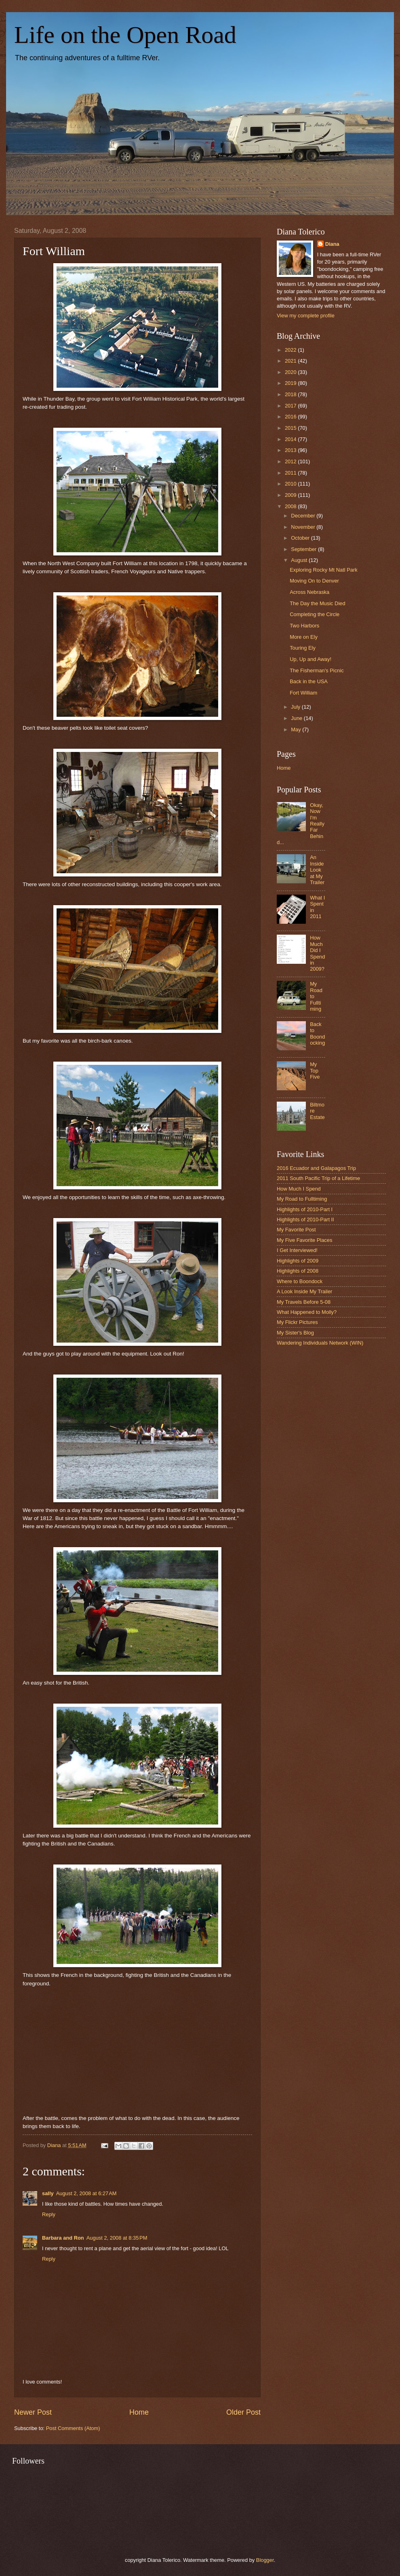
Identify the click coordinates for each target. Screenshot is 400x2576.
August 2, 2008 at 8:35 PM (116, 2238)
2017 (291, 406)
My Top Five (315, 1070)
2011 (291, 473)
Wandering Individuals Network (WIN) (320, 1343)
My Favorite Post (296, 1230)
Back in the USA (309, 681)
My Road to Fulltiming (302, 1199)
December (303, 516)
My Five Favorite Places (304, 1240)
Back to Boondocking (317, 1033)
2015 (291, 428)
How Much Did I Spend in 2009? (317, 953)
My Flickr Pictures (297, 1322)
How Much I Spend (299, 1189)
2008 (291, 506)
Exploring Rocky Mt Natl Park (323, 570)
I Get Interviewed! (297, 1250)
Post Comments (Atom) (73, 2428)
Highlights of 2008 (297, 1271)
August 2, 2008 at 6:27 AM (86, 2193)
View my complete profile (306, 315)
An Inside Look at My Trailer (317, 869)
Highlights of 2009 (297, 1261)
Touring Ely (303, 648)
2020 (291, 372)
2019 (291, 383)
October (301, 538)
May (296, 729)
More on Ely (304, 637)
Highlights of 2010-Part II (305, 1219)
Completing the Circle (314, 614)
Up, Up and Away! (310, 659)
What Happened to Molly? (307, 1312)
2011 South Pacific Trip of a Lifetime (318, 1178)
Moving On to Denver (314, 581)
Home (139, 2412)
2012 (291, 461)
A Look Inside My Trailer (304, 1291)
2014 (291, 439)
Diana (332, 244)
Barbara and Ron (63, 2238)
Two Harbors (304, 626)
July (296, 707)
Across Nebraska (309, 592)
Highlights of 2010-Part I (305, 1209)
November (303, 527)
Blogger (265, 2560)
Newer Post (33, 2412)
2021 (291, 361)
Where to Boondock (299, 1281)
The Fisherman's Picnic (316, 670)
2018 (291, 394)
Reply (48, 2214)
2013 (291, 450)
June (297, 718)
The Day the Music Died (317, 603)
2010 (291, 484)
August (300, 560)
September (304, 549)
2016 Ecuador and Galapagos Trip (316, 1168)
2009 (291, 495)
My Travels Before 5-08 (304, 1302)
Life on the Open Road (125, 34)
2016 (291, 417)
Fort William (303, 693)
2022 (291, 350)
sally (48, 2193)
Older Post (243, 2412)
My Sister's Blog (295, 1333)
